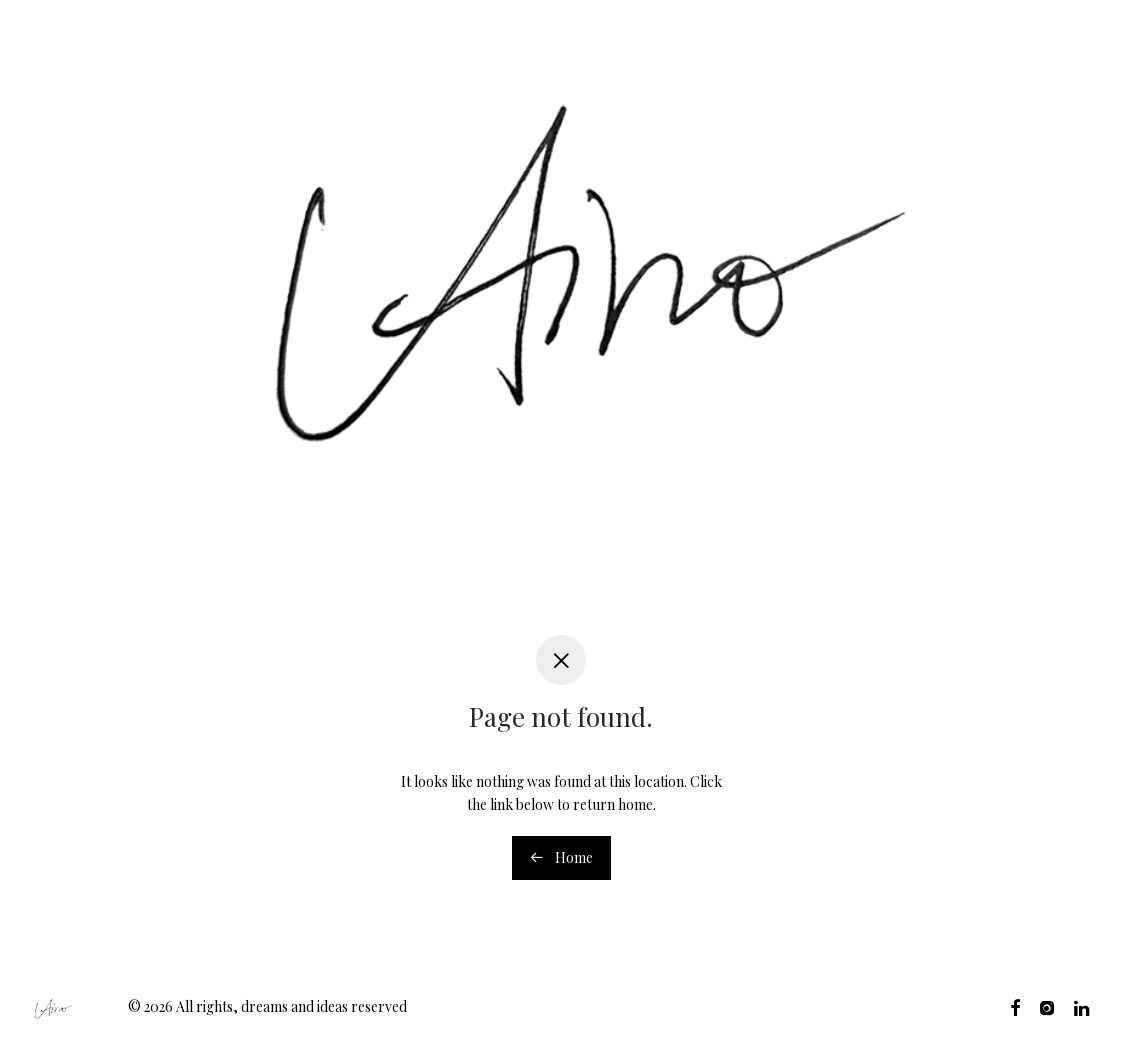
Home (561, 857)
